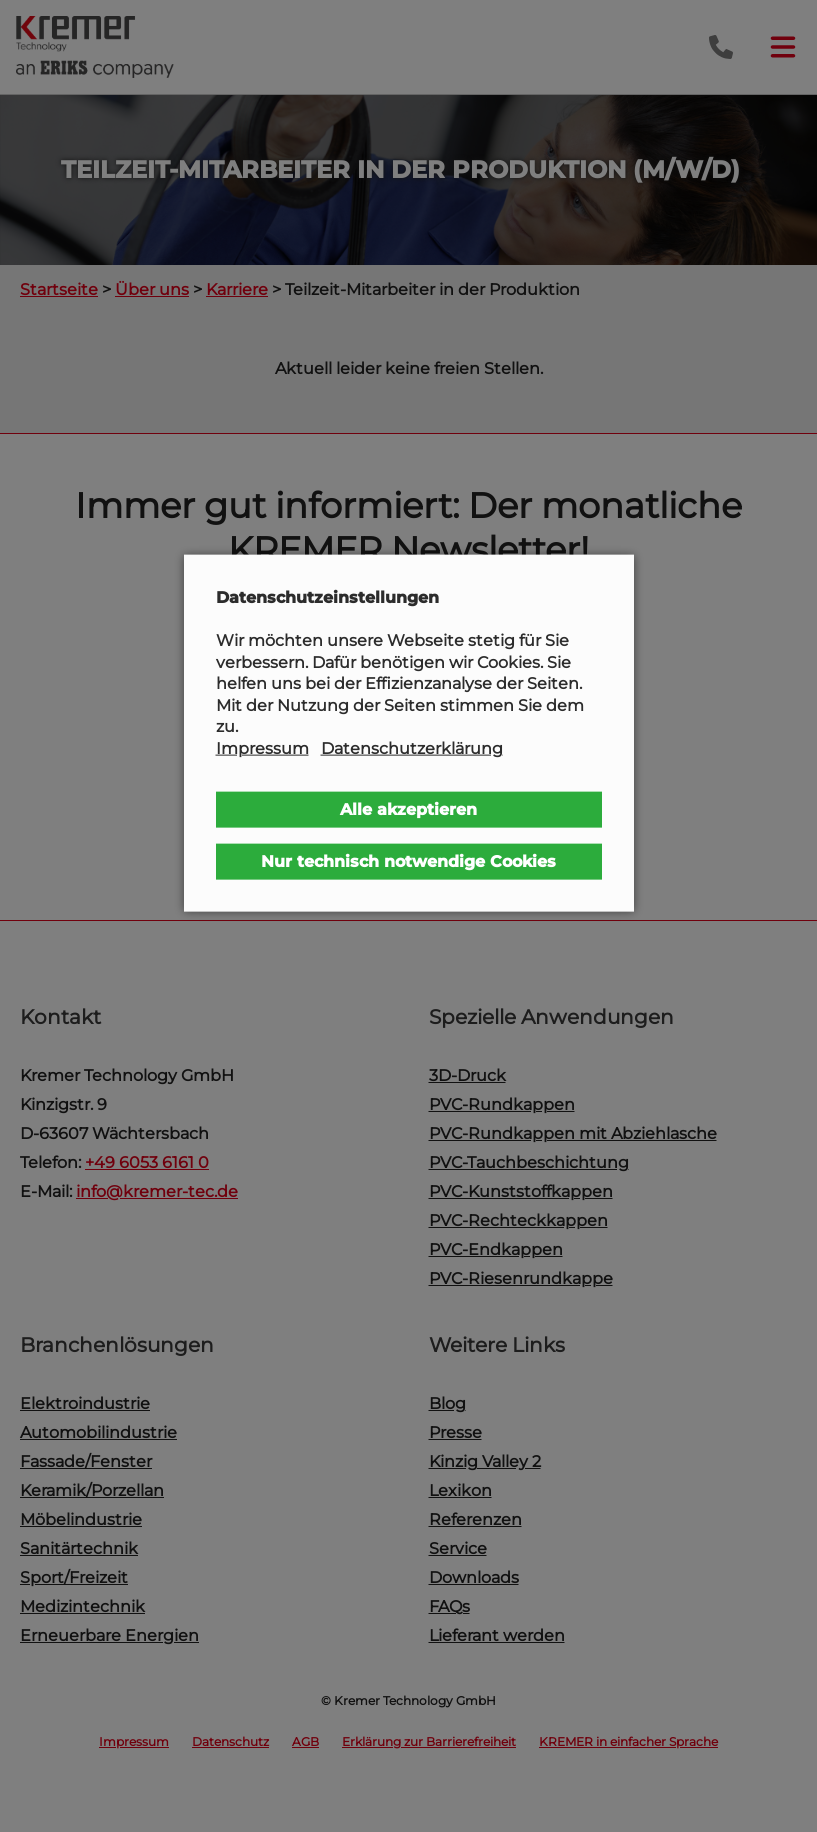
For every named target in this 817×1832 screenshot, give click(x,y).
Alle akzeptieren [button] (408, 808)
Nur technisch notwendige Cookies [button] (408, 860)
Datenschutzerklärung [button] (412, 748)
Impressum (262, 748)
